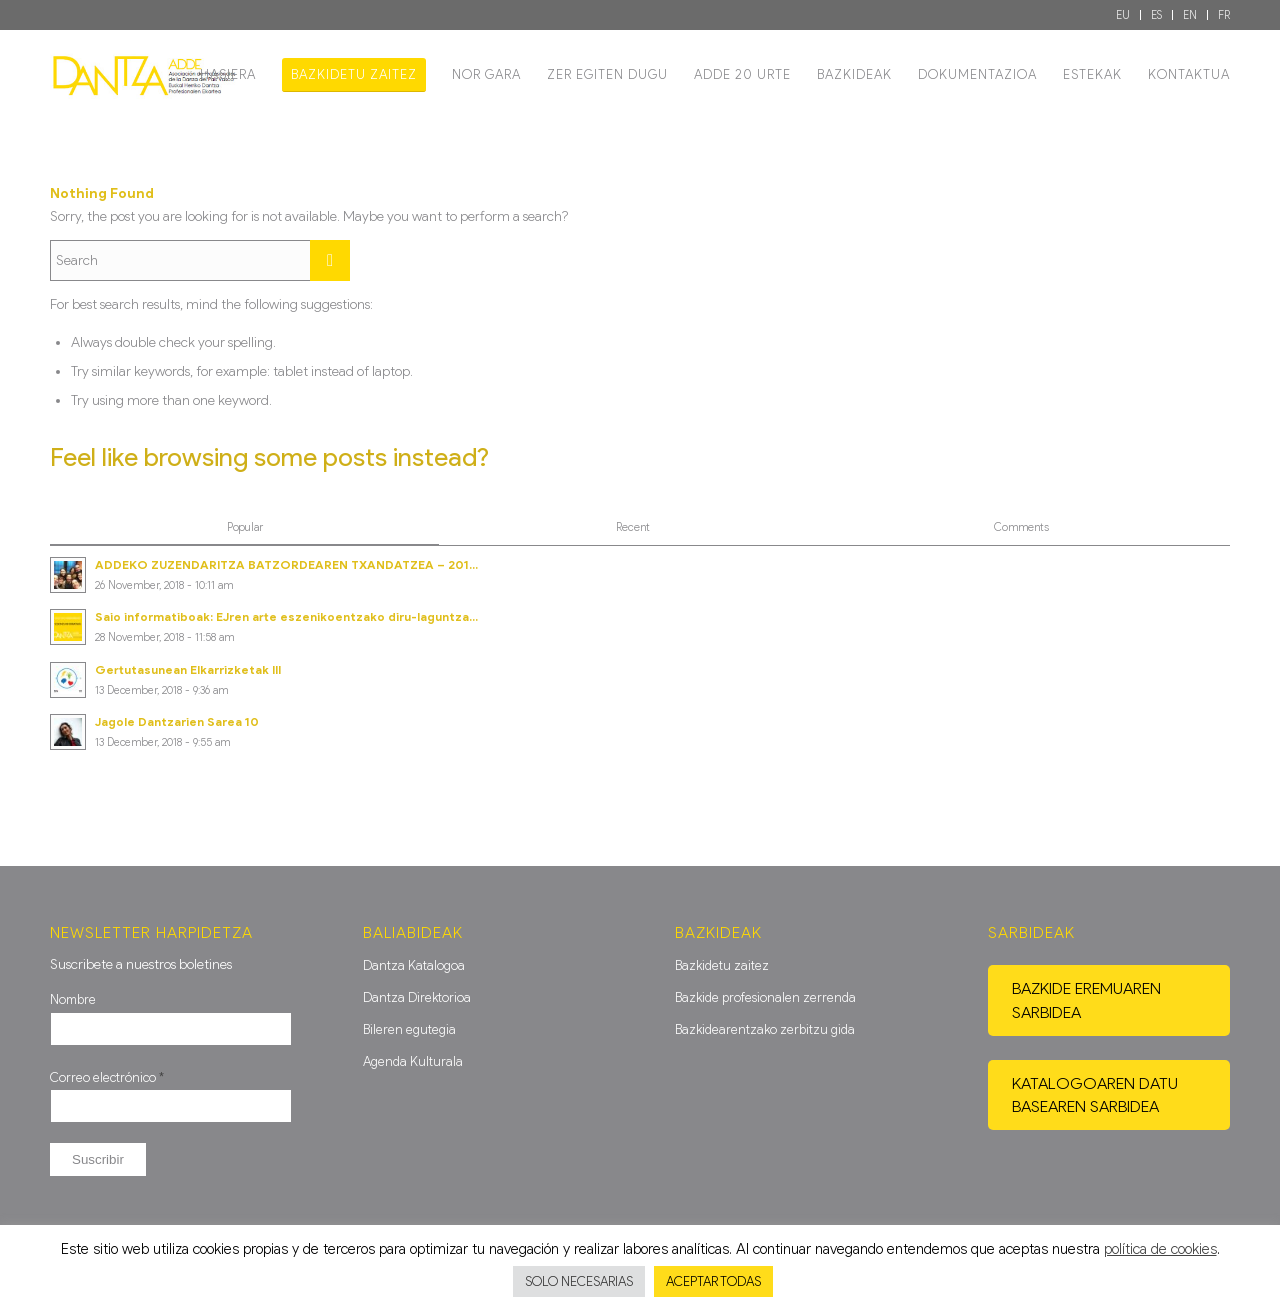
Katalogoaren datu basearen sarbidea (1095, 1095)
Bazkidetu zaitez (722, 965)
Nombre (73, 999)
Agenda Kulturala (413, 1061)
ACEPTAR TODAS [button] (713, 1281)
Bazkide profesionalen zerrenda (765, 997)
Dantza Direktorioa (417, 997)
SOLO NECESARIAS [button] (579, 1281)
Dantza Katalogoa (414, 965)
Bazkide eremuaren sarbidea (1086, 1000)
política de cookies (1160, 1249)
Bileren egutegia (409, 1029)
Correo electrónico (107, 1077)
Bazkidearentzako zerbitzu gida (765, 1029)
